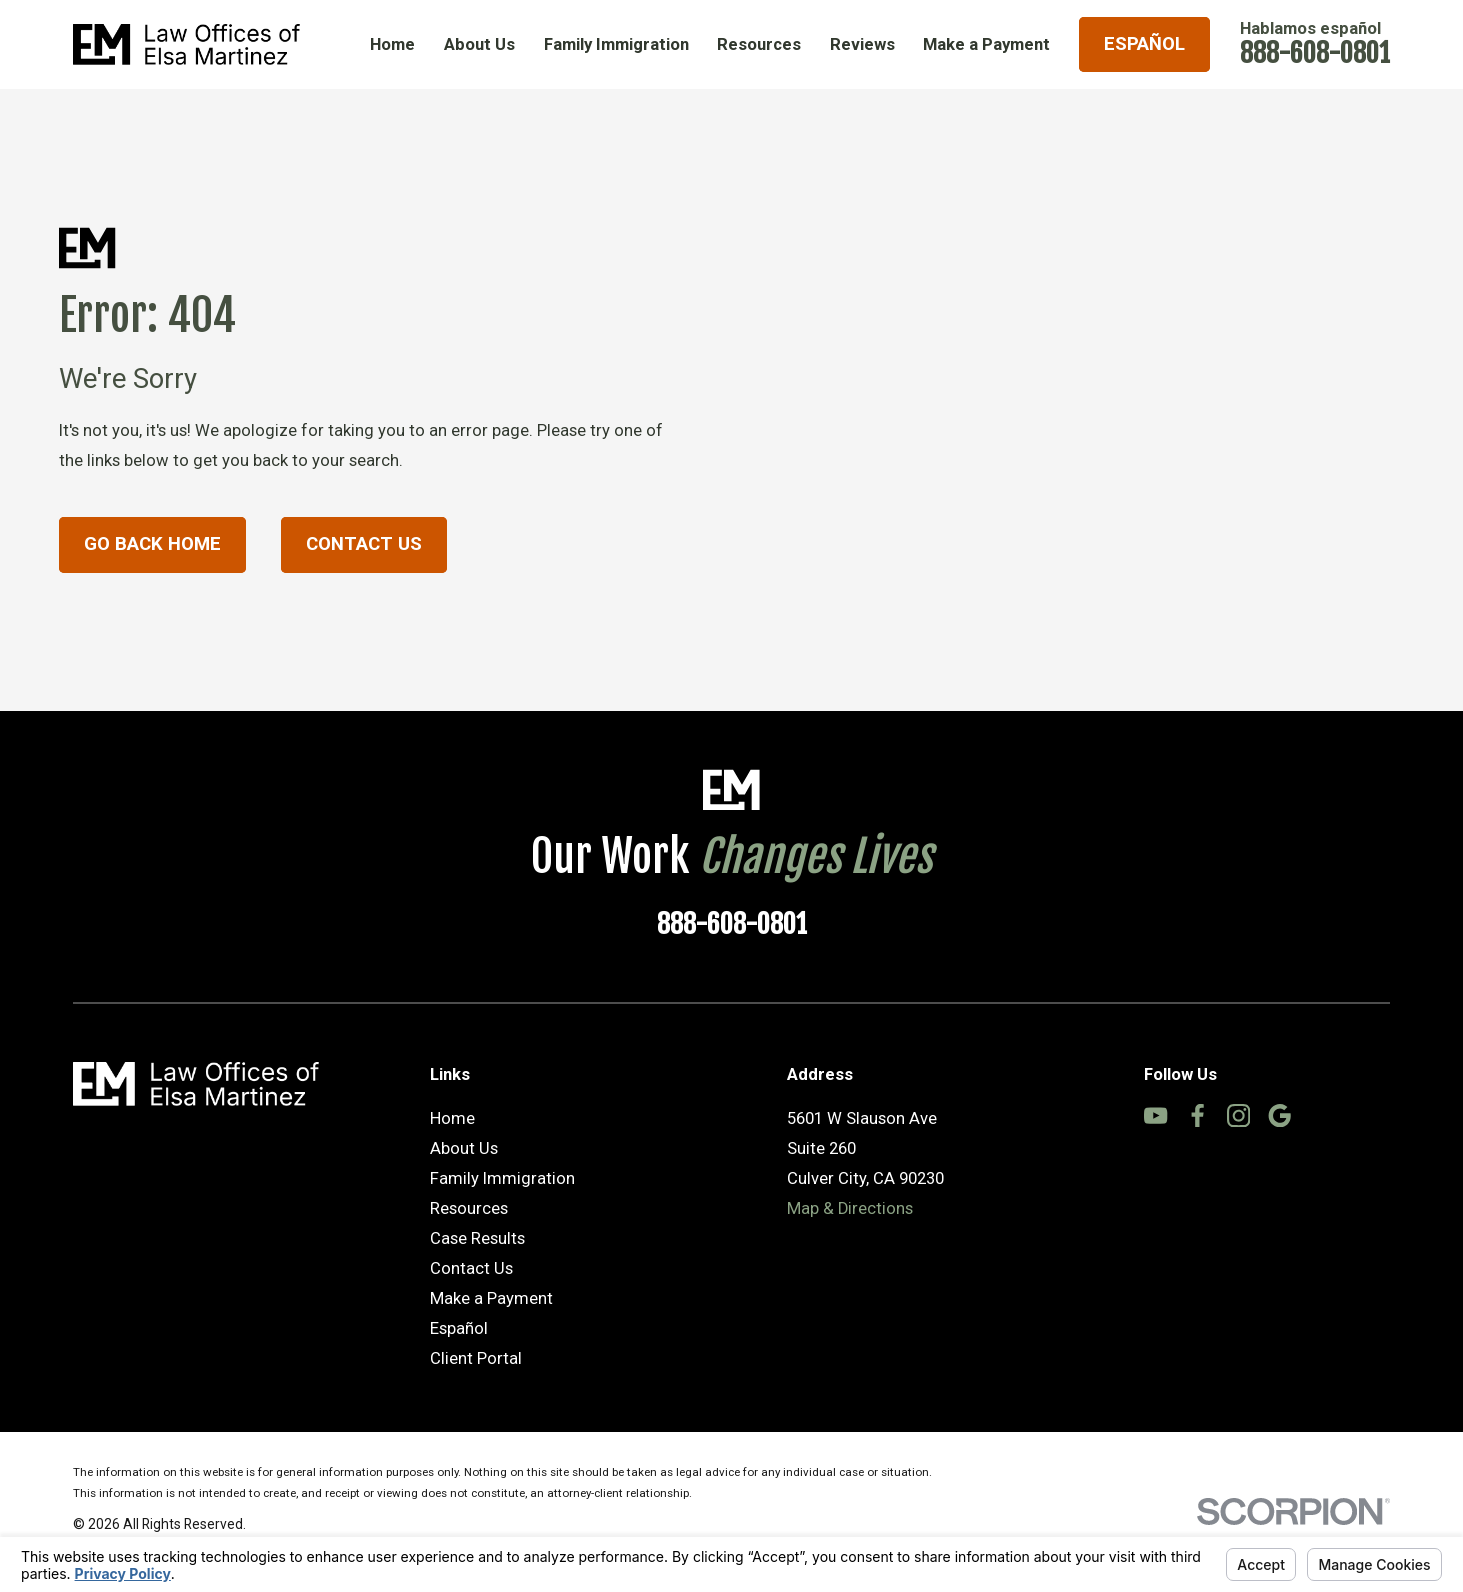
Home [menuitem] (392, 44)
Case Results (477, 1238)
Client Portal (476, 1358)
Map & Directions (850, 1208)
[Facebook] (1197, 1115)
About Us (464, 1148)
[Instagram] (1238, 1115)
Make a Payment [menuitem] (986, 44)
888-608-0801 (1315, 53)
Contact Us (364, 544)
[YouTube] (1155, 1115)
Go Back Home (152, 544)
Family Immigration (502, 1178)
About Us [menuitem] (479, 44)
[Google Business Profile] (1279, 1115)
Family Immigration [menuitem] (616, 44)
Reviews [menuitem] (862, 44)
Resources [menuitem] (759, 44)
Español (1144, 44)
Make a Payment (491, 1298)
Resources (469, 1208)
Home (452, 1118)
